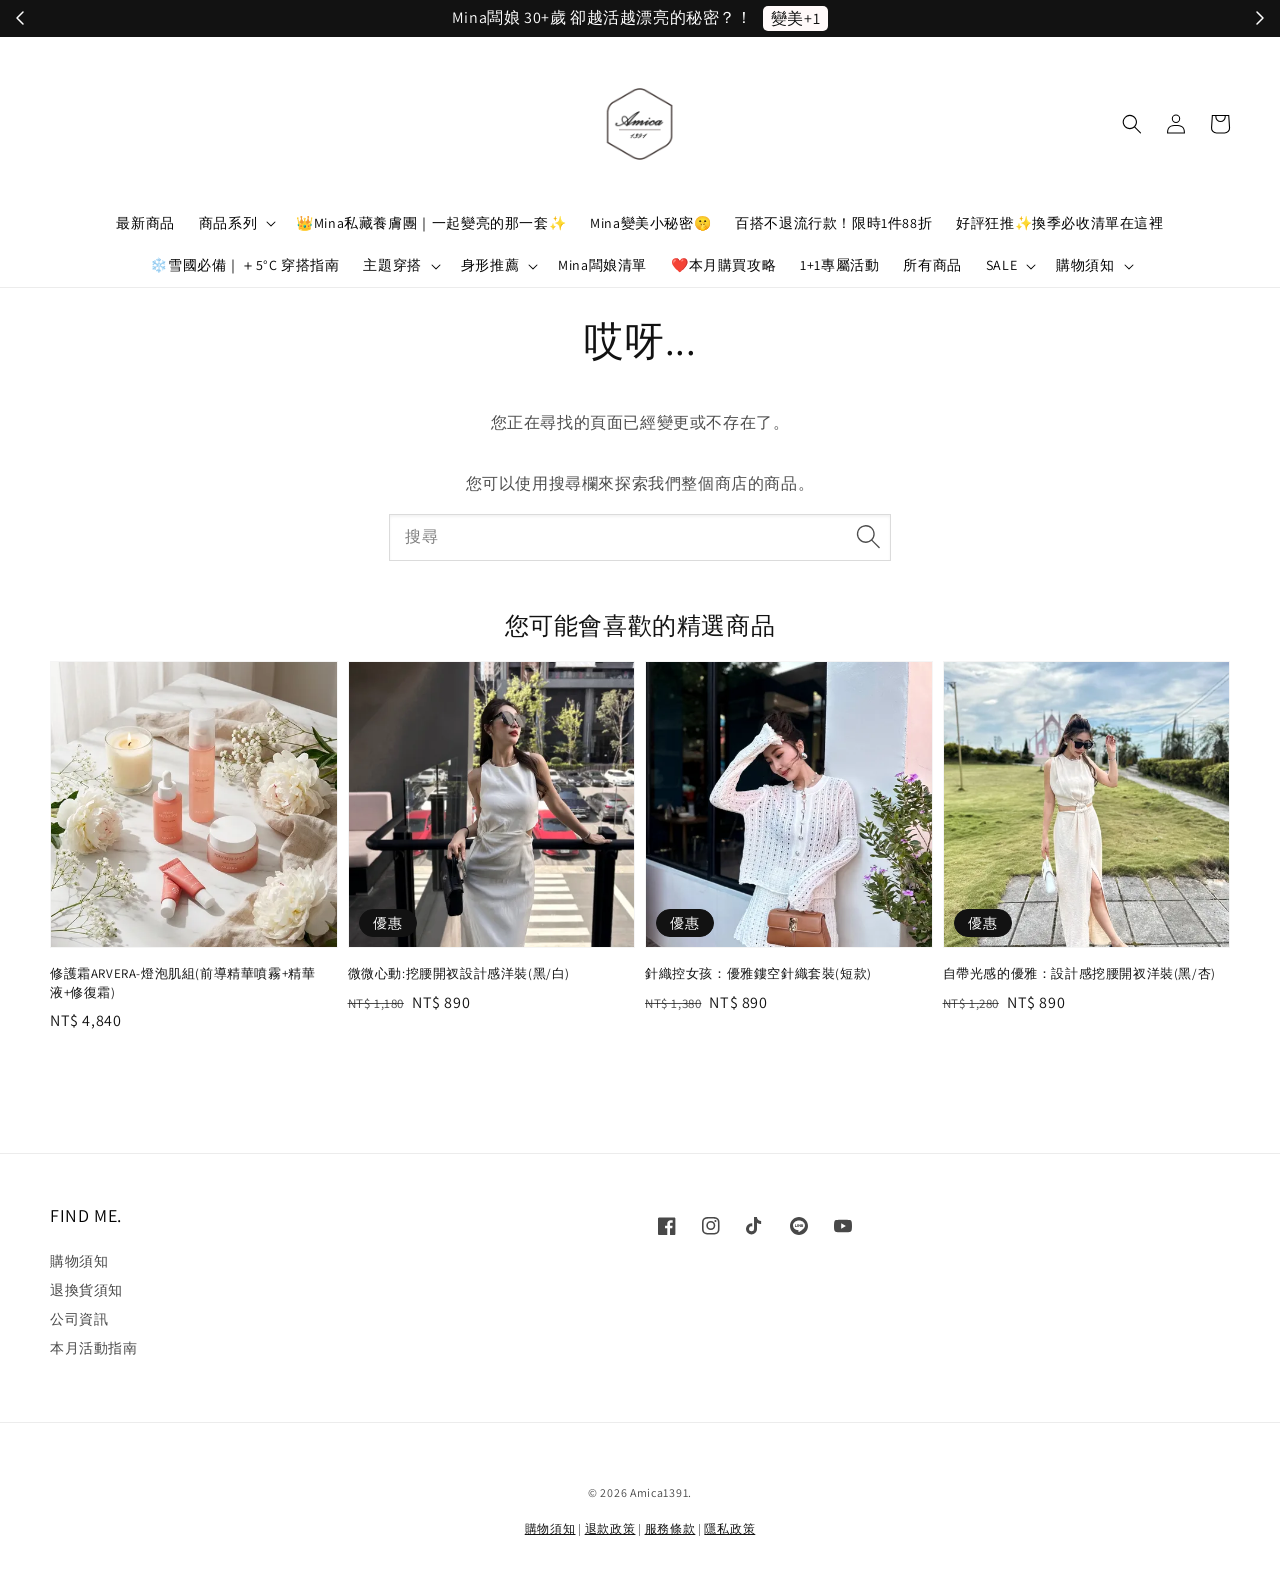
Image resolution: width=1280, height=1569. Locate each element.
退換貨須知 (86, 1290)
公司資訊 (79, 1319)
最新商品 (145, 223)
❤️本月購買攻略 (723, 265)
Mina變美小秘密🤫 (650, 223)
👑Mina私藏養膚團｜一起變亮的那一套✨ (431, 223)
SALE (1001, 265)
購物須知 (1085, 265)
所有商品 (932, 265)
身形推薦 (490, 265)
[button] (1132, 124)
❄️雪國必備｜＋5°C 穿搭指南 (244, 265)
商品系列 (228, 223)
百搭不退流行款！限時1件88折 (833, 223)
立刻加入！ (784, 18)
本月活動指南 (94, 1348)
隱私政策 (729, 1528)
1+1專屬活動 (839, 265)
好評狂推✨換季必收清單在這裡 (1059, 223)
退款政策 (610, 1528)
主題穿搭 (392, 265)
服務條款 (670, 1528)
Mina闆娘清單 (602, 265)
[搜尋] (868, 537)
